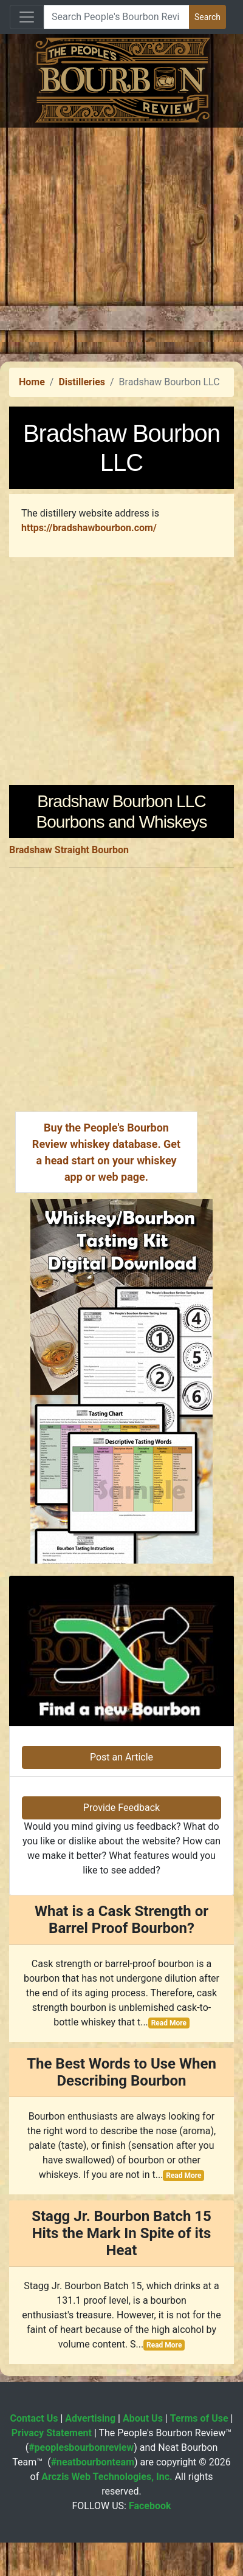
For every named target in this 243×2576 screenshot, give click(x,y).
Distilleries (81, 382)
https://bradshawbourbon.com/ (89, 528)
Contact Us (34, 2418)
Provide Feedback (121, 1807)
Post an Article (121, 1757)
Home (32, 382)
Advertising (90, 2418)
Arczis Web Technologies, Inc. (107, 2476)
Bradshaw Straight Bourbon (69, 850)
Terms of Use (199, 2418)
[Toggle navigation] (27, 17)
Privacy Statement (52, 2433)
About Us (143, 2418)
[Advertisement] (114, 241)
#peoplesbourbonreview (81, 2447)
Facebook (150, 2506)
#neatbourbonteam (92, 2462)
